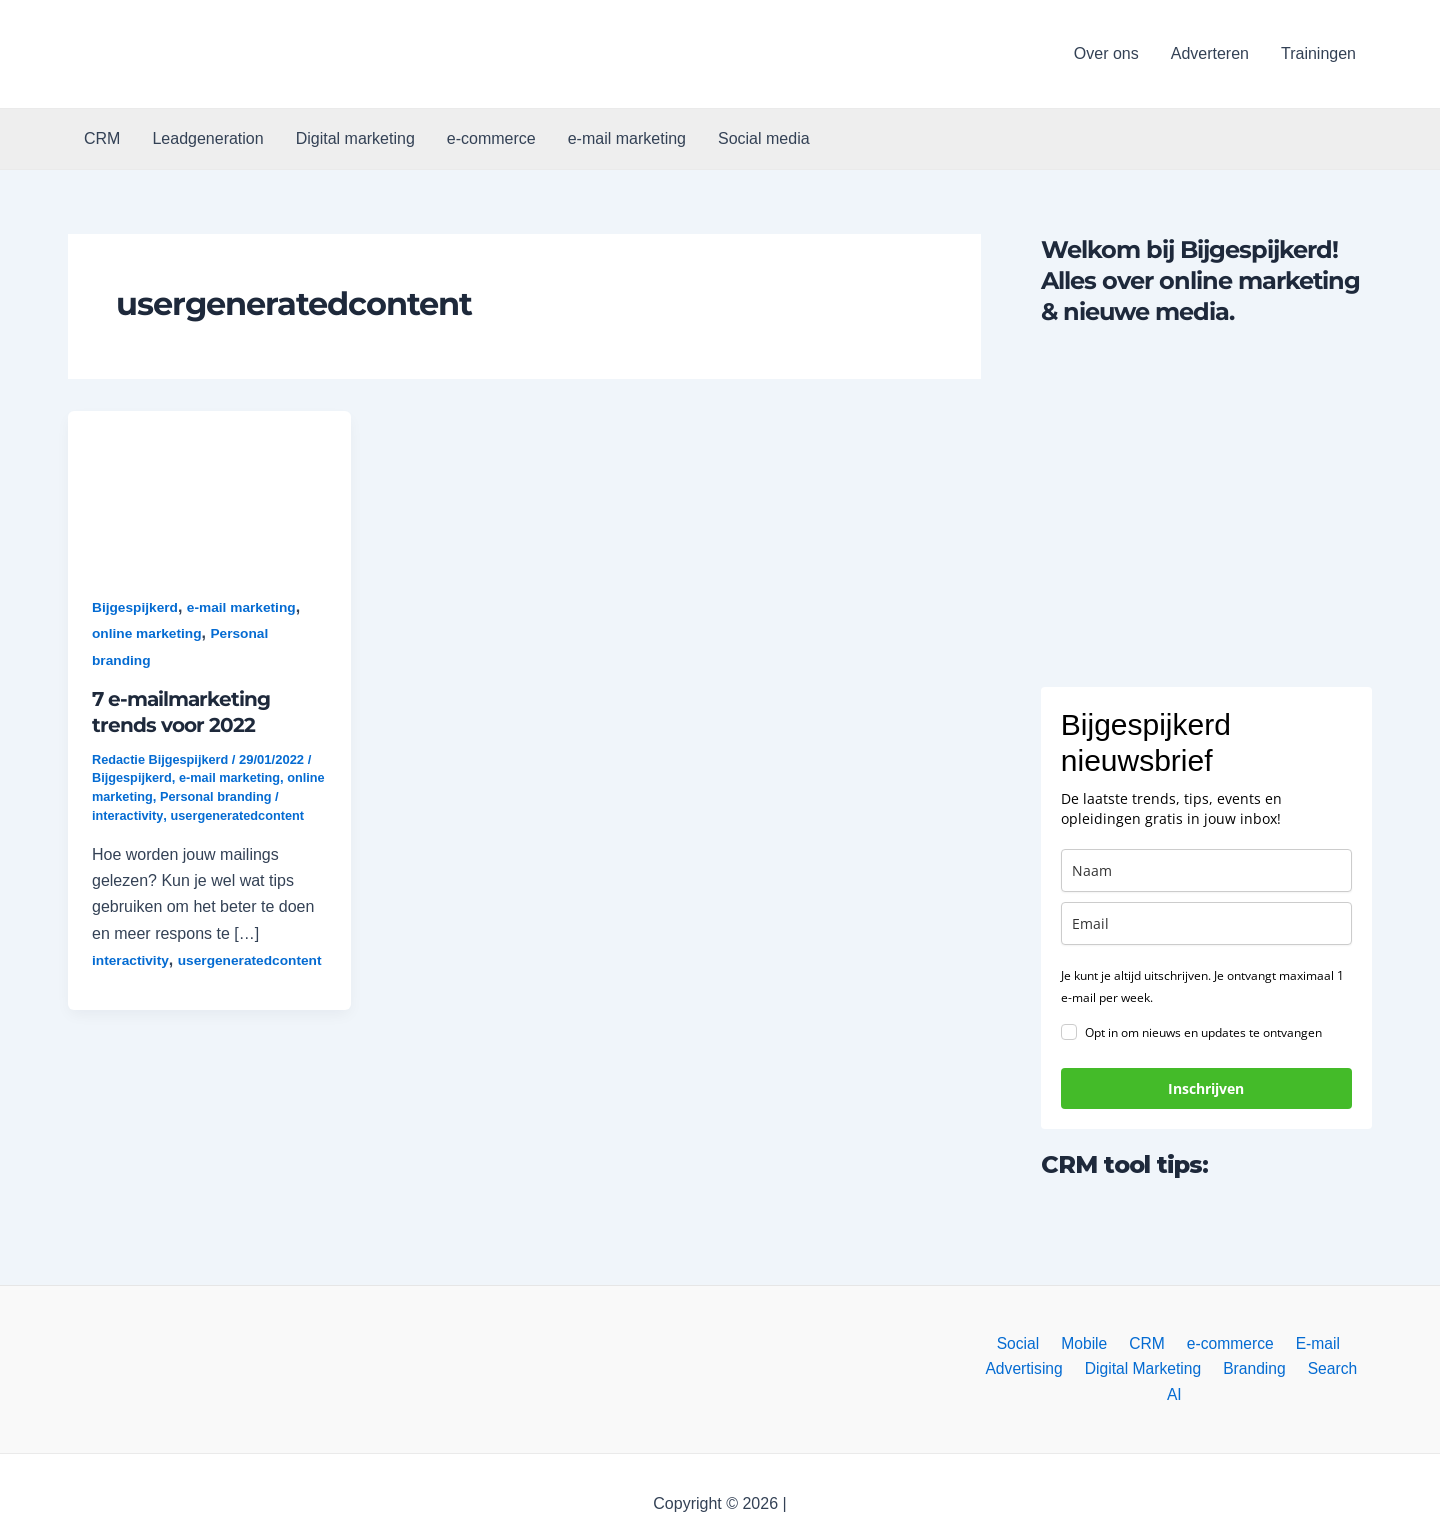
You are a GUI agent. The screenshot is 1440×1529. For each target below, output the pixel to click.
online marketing (148, 633)
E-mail (1307, 1343)
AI (1363, 1369)
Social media (764, 138)
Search (1315, 1369)
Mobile (1087, 1343)
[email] (1206, 923)
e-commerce (491, 138)
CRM (102, 138)
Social (1027, 1343)
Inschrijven (1206, 1088)
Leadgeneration (207, 138)
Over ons (1106, 53)
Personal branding (260, 795)
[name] (1206, 870)
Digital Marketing (1133, 1369)
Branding (1242, 1369)
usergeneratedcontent (239, 814)
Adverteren (1210, 53)
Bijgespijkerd (136, 607)
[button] (226, 54)
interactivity (128, 814)
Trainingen (1318, 53)
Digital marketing (355, 138)
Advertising (1018, 1369)
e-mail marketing (627, 138)
